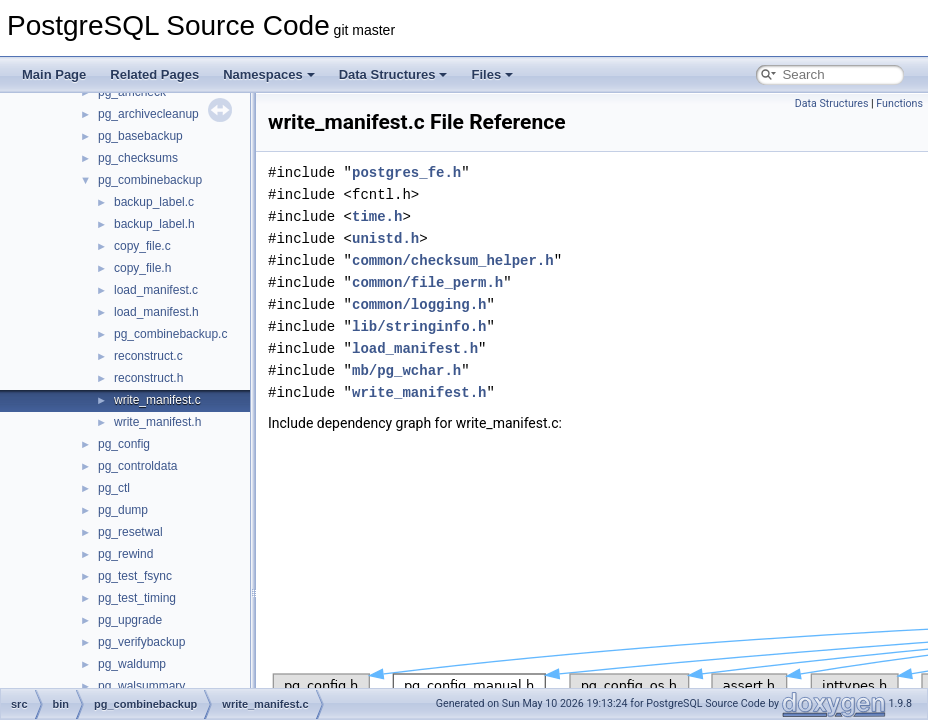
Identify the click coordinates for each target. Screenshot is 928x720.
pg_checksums (138, 158)
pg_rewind (125, 554)
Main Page (54, 74)
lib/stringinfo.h (419, 326)
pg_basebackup (140, 136)
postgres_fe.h (406, 172)
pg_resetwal (130, 532)
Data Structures (393, 74)
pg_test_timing (137, 598)
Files (492, 74)
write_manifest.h (157, 422)
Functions (899, 103)
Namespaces (269, 74)
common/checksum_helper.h (453, 260)
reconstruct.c (148, 356)
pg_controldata (137, 466)
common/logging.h (419, 304)
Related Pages (154, 74)
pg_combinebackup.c (170, 334)
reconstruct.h (148, 378)
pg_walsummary (141, 686)
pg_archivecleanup (148, 114)
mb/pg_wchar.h (406, 370)
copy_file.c (142, 246)
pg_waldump (132, 664)
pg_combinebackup (150, 180)
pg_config (124, 444)
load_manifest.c (156, 290)
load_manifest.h (156, 312)
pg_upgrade (130, 620)
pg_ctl (114, 488)
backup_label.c (154, 202)
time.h (377, 216)
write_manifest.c (157, 400)
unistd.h (385, 238)
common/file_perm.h (427, 282)
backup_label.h (154, 224)
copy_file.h (142, 268)
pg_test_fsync (135, 576)
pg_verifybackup (141, 642)
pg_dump (123, 510)
